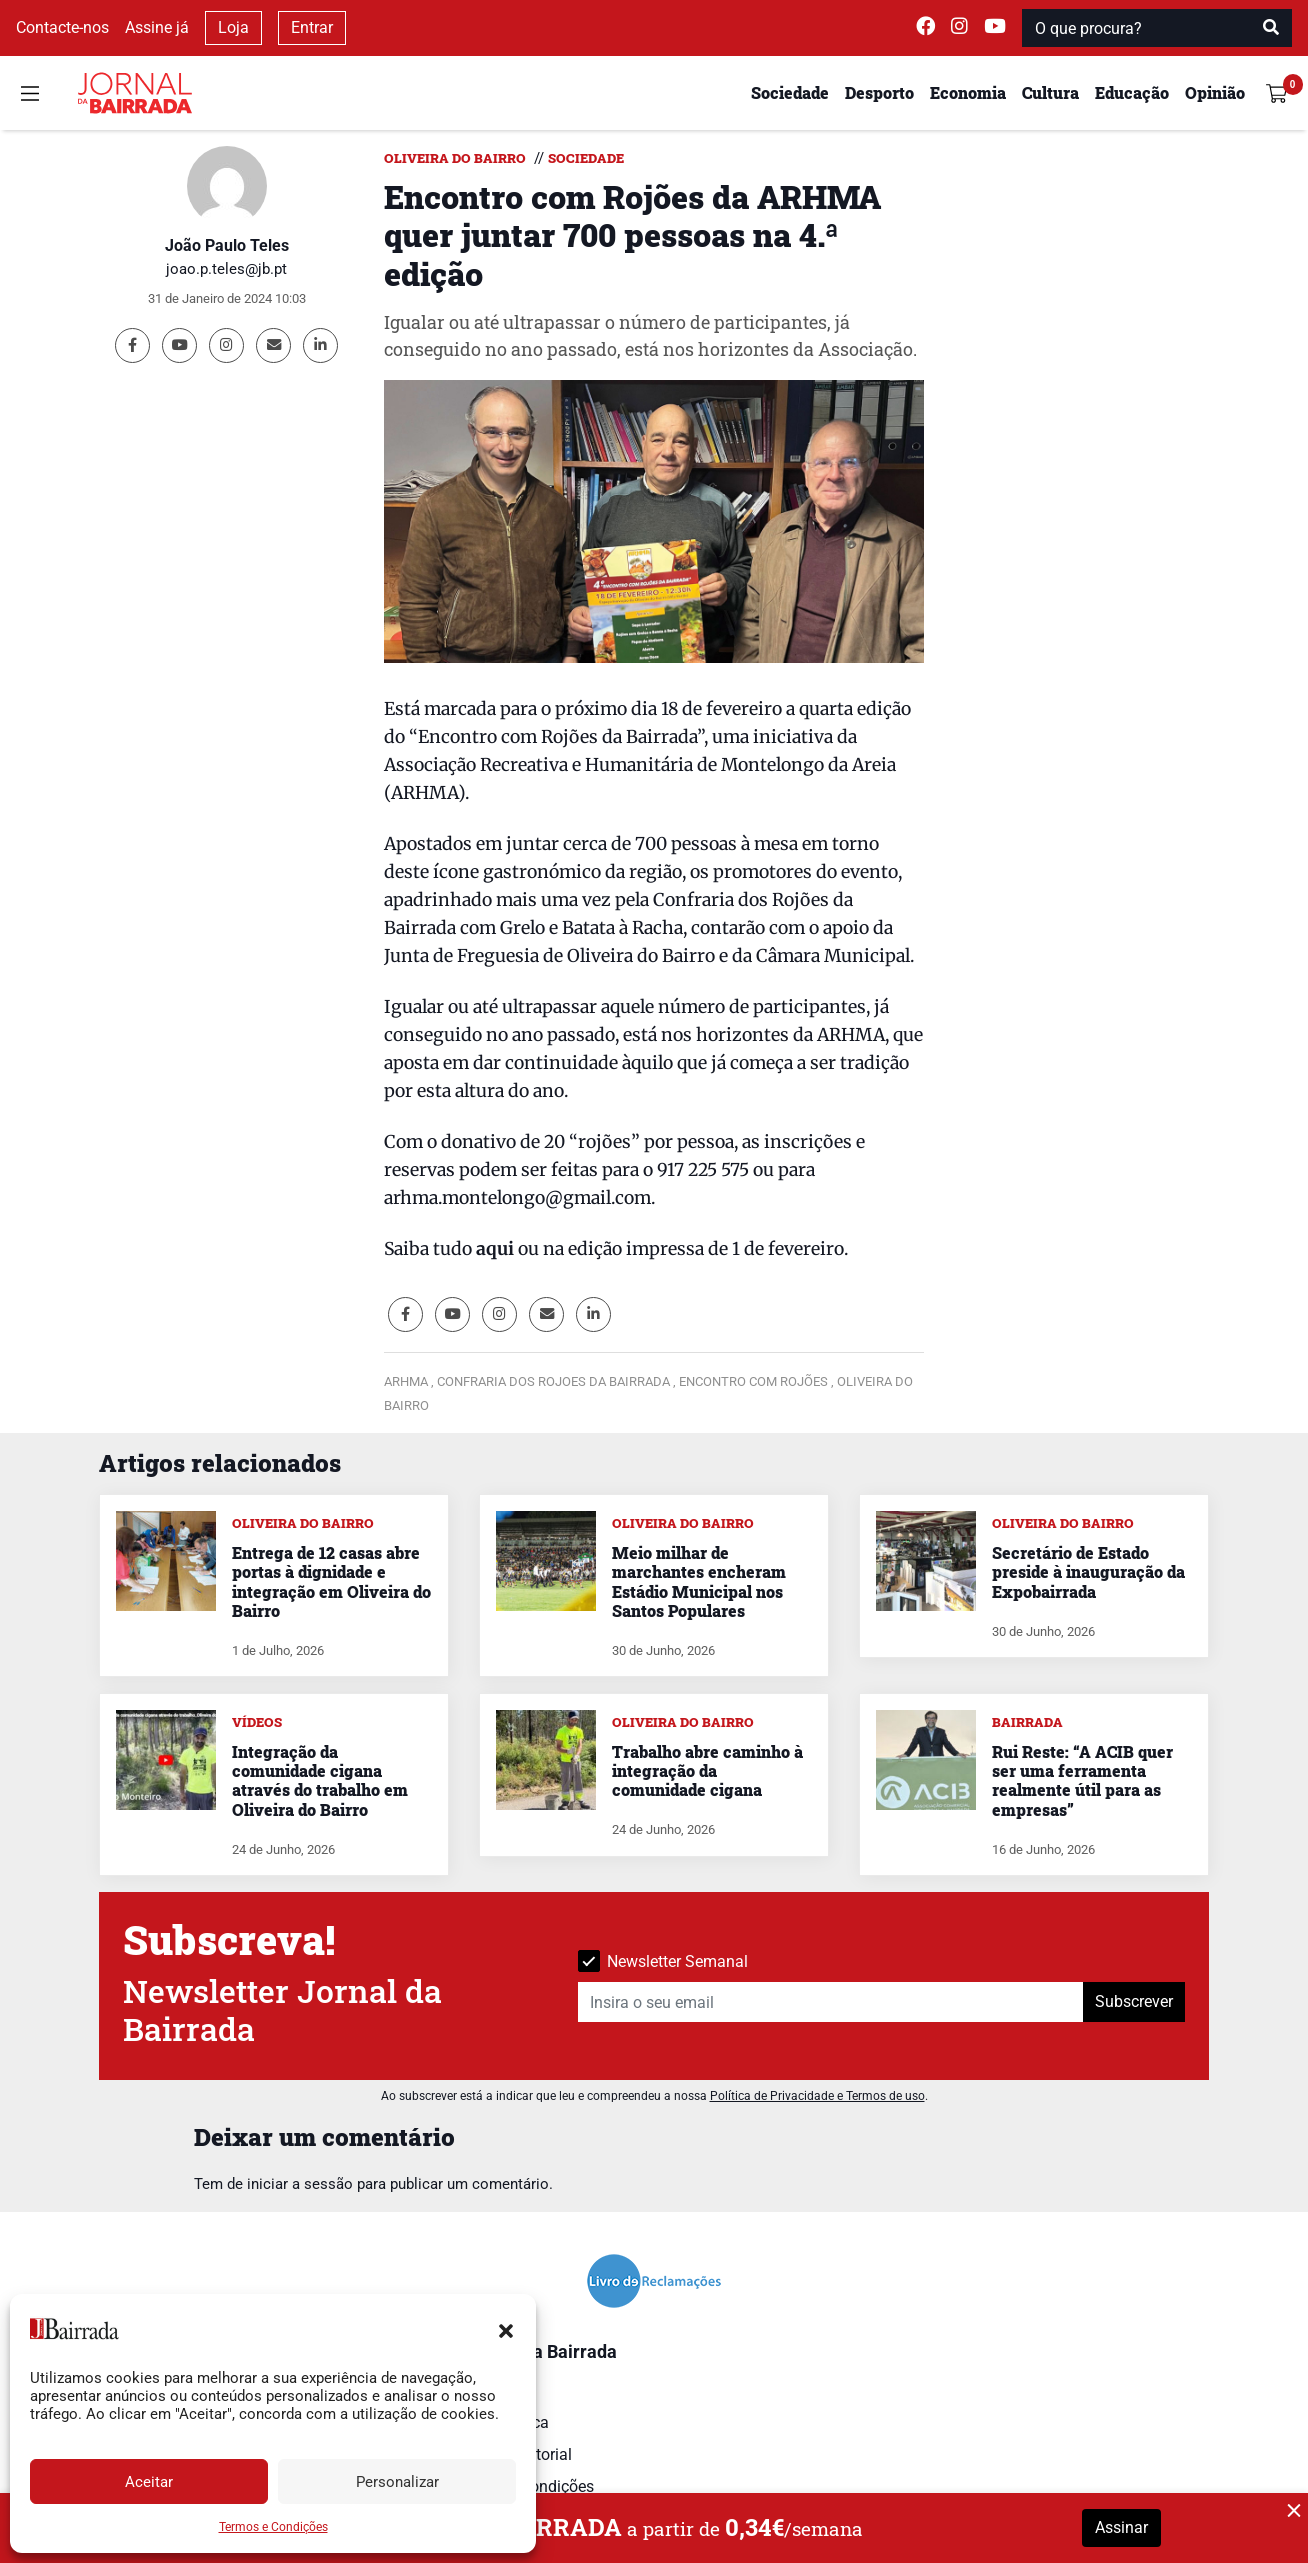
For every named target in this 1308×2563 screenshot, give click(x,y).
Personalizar (397, 2482)
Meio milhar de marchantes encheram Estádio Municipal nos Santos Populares (699, 1581)
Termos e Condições (273, 2527)
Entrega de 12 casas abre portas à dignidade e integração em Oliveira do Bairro (331, 1581)
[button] (506, 2329)
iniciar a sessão (300, 2184)
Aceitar (149, 2482)
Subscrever (1134, 2001)
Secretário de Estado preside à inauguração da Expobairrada (1088, 1571)
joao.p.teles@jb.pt (226, 269)
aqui (495, 1249)
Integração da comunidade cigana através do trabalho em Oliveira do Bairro (320, 1780)
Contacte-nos (62, 27)
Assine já (157, 27)
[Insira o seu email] (831, 2002)
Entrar (312, 27)
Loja (233, 27)
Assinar (1121, 2527)
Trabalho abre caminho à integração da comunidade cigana (707, 1770)
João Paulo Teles (227, 245)
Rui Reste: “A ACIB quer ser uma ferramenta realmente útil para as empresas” (1082, 1780)
